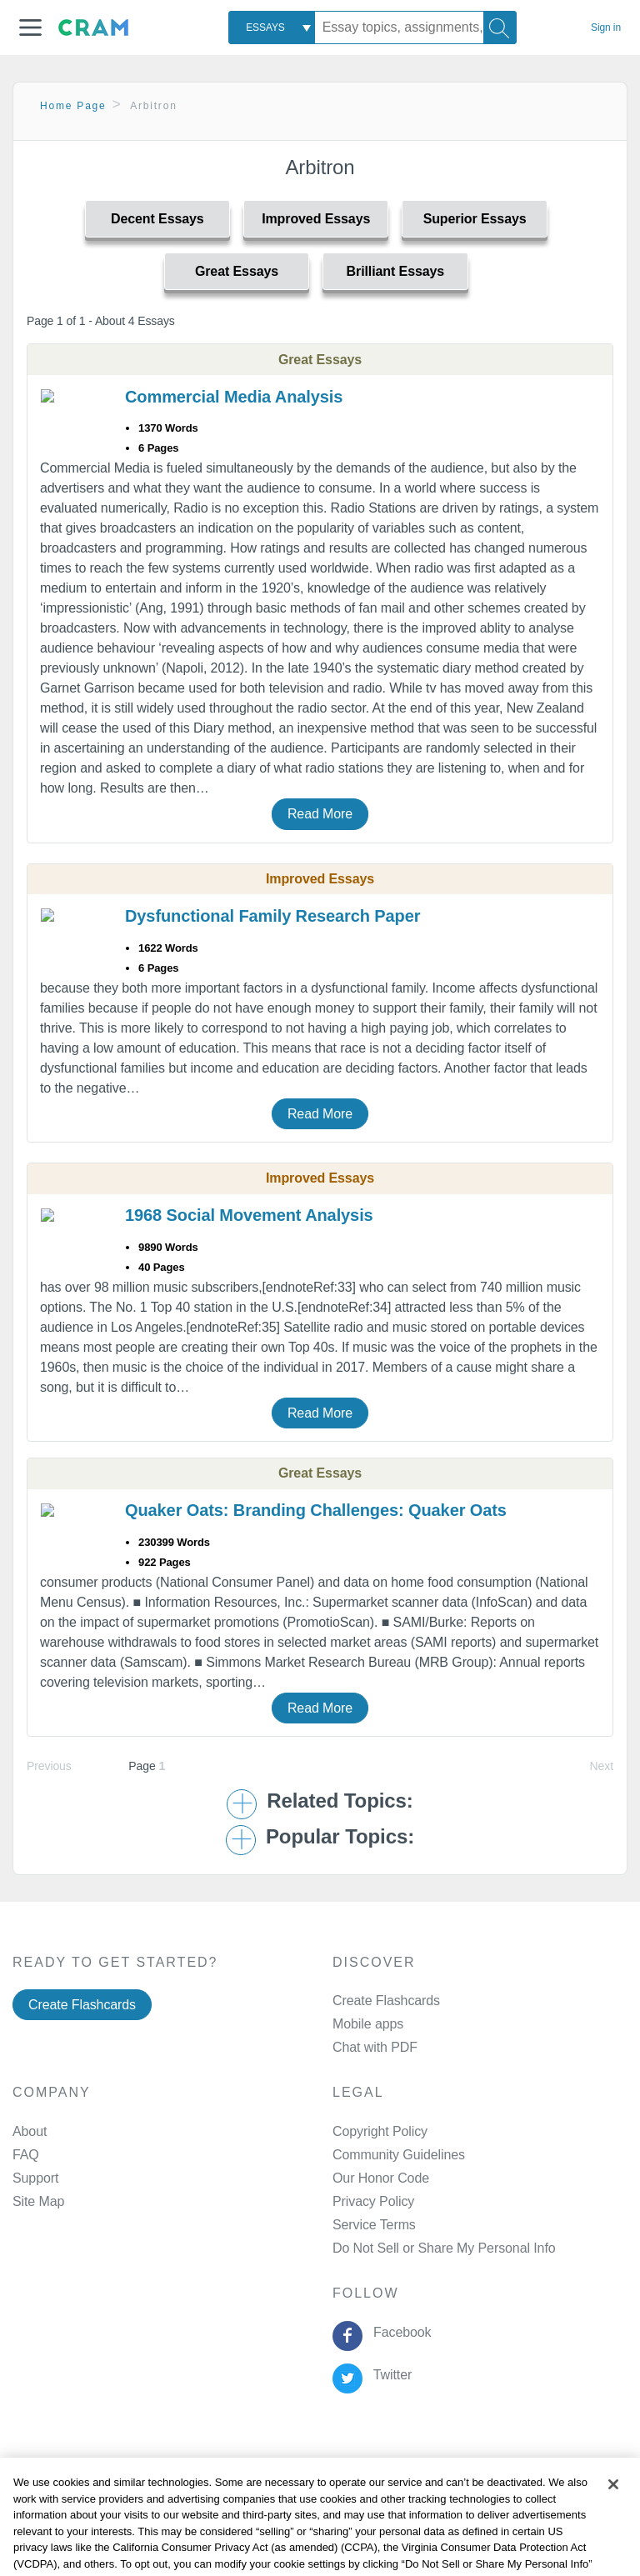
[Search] (500, 27)
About (29, 2131)
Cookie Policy (368, 2475)
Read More (320, 814)
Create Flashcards (82, 2005)
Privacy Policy (373, 2201)
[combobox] (271, 27)
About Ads (452, 2475)
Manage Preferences (393, 2248)
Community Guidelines (398, 2155)
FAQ (25, 2155)
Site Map (38, 2201)
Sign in (606, 27)
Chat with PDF (375, 2047)
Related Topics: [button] (339, 1801)
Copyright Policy (380, 2131)
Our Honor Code (380, 2178)
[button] (30, 27)
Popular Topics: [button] (340, 1836)
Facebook (398, 2332)
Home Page (73, 106)
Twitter (389, 2375)
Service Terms (374, 2225)
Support (35, 2178)
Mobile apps (367, 2024)
